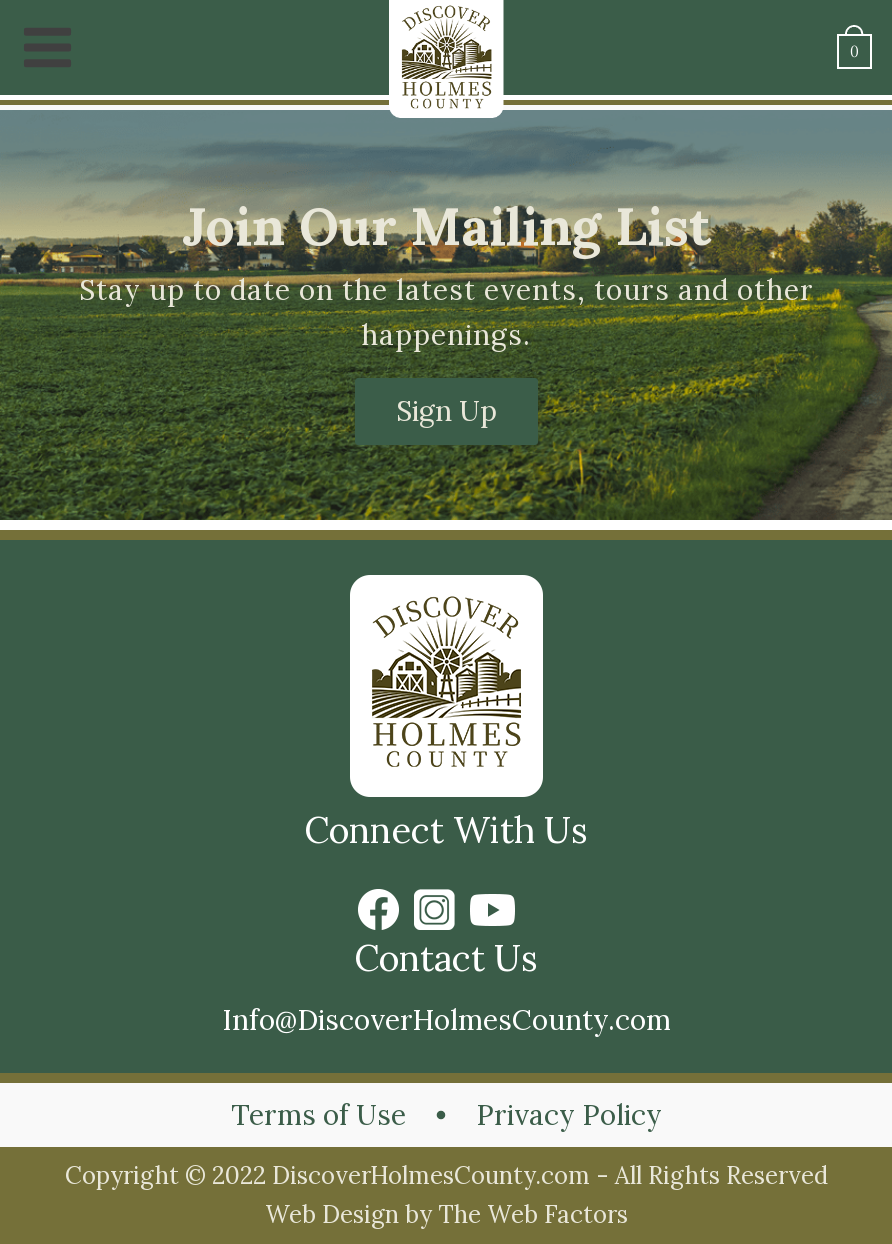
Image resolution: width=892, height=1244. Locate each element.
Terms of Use (318, 1115)
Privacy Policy (569, 1115)
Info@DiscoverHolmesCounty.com (446, 1020)
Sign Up (446, 411)
